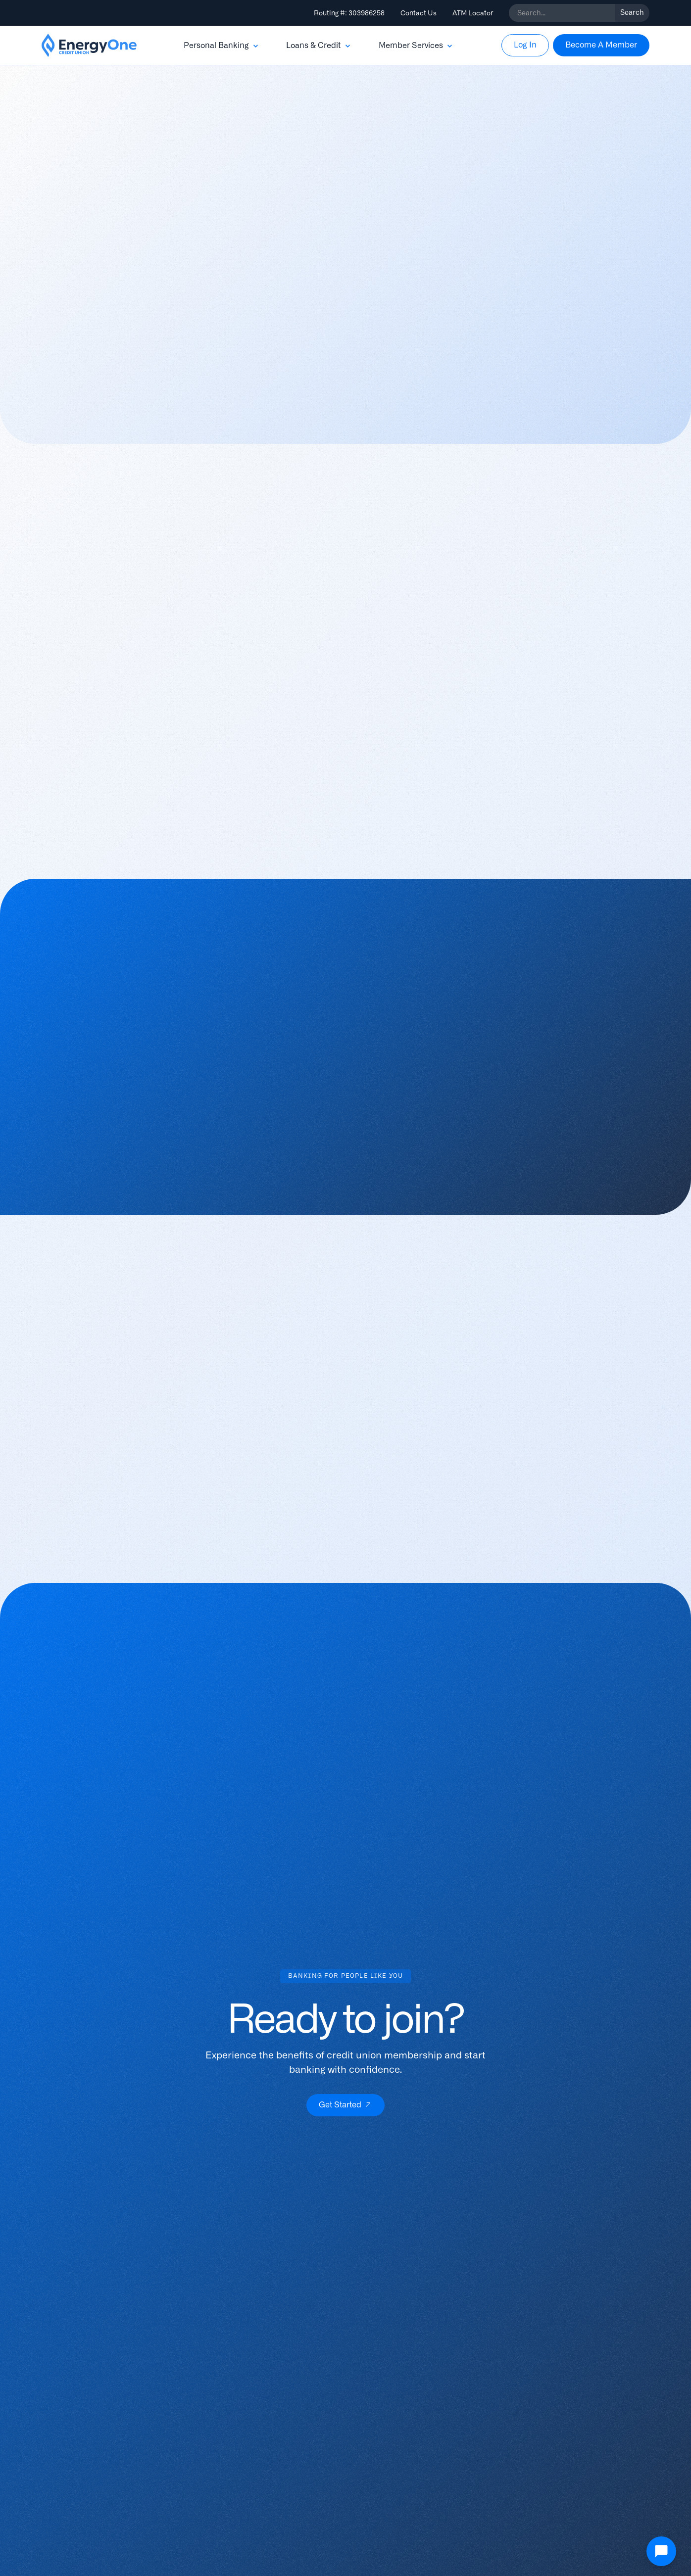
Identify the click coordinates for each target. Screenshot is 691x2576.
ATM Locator (472, 13)
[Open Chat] (661, 2551)
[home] (89, 45)
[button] (222, 45)
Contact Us (418, 13)
